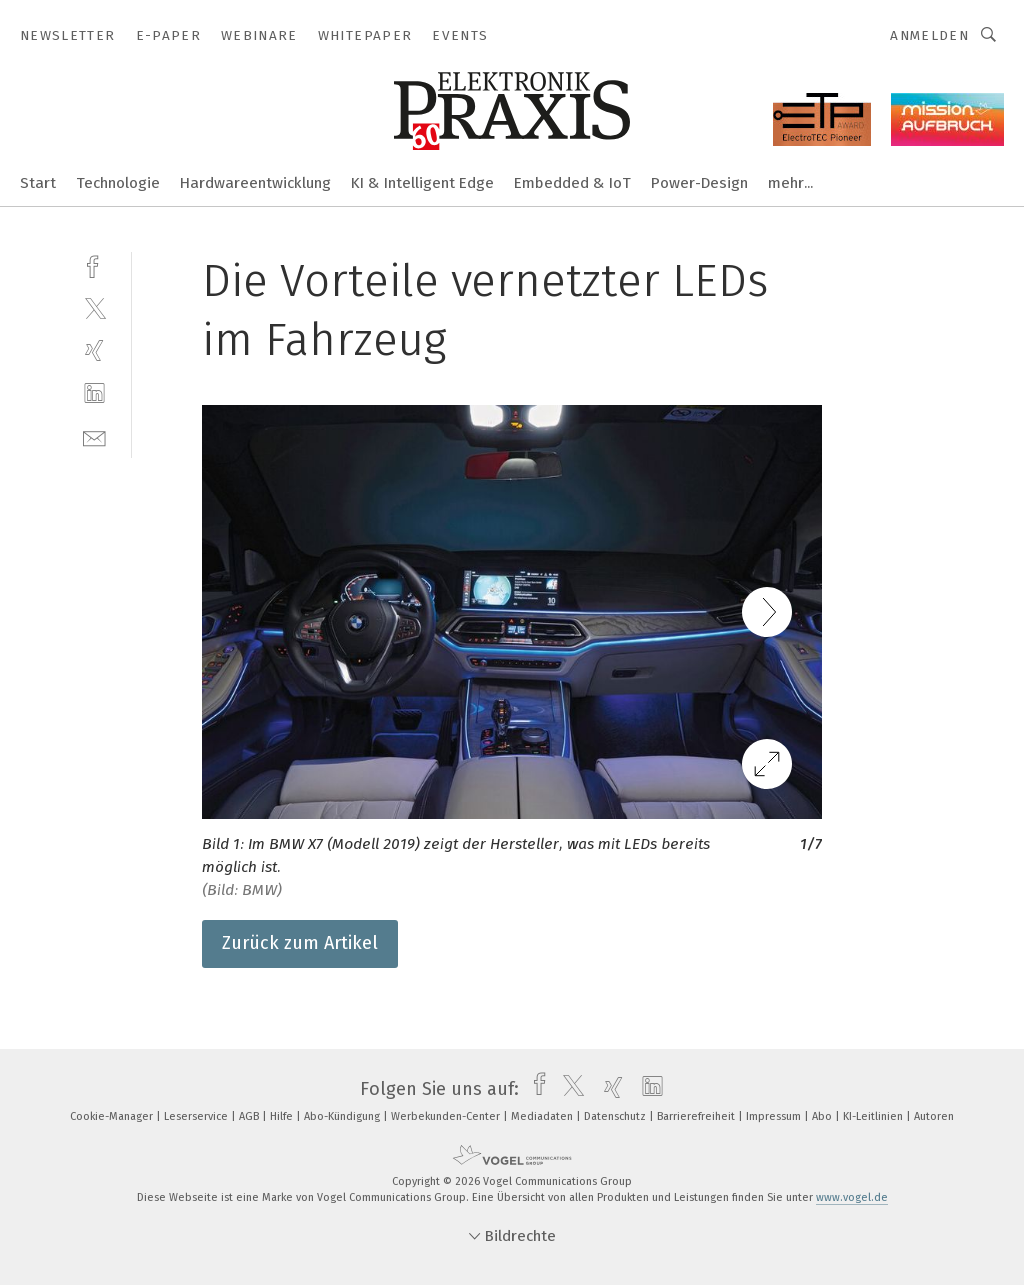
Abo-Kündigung (343, 1116)
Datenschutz (616, 1116)
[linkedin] (94, 393)
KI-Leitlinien (874, 1116)
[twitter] (94, 307)
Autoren (934, 1116)
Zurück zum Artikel (300, 943)
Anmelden (929, 35)
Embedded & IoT (572, 183)
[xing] (94, 350)
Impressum (775, 1116)
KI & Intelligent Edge (422, 183)
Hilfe (283, 1116)
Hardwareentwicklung (255, 183)
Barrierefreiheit (697, 1116)
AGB (250, 1116)
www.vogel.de (852, 1197)
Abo (823, 1116)
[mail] (94, 436)
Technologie (118, 183)
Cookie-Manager (113, 1116)
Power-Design (699, 183)
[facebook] (94, 264)
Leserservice (197, 1116)
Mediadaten (543, 1116)
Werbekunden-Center (447, 1116)
